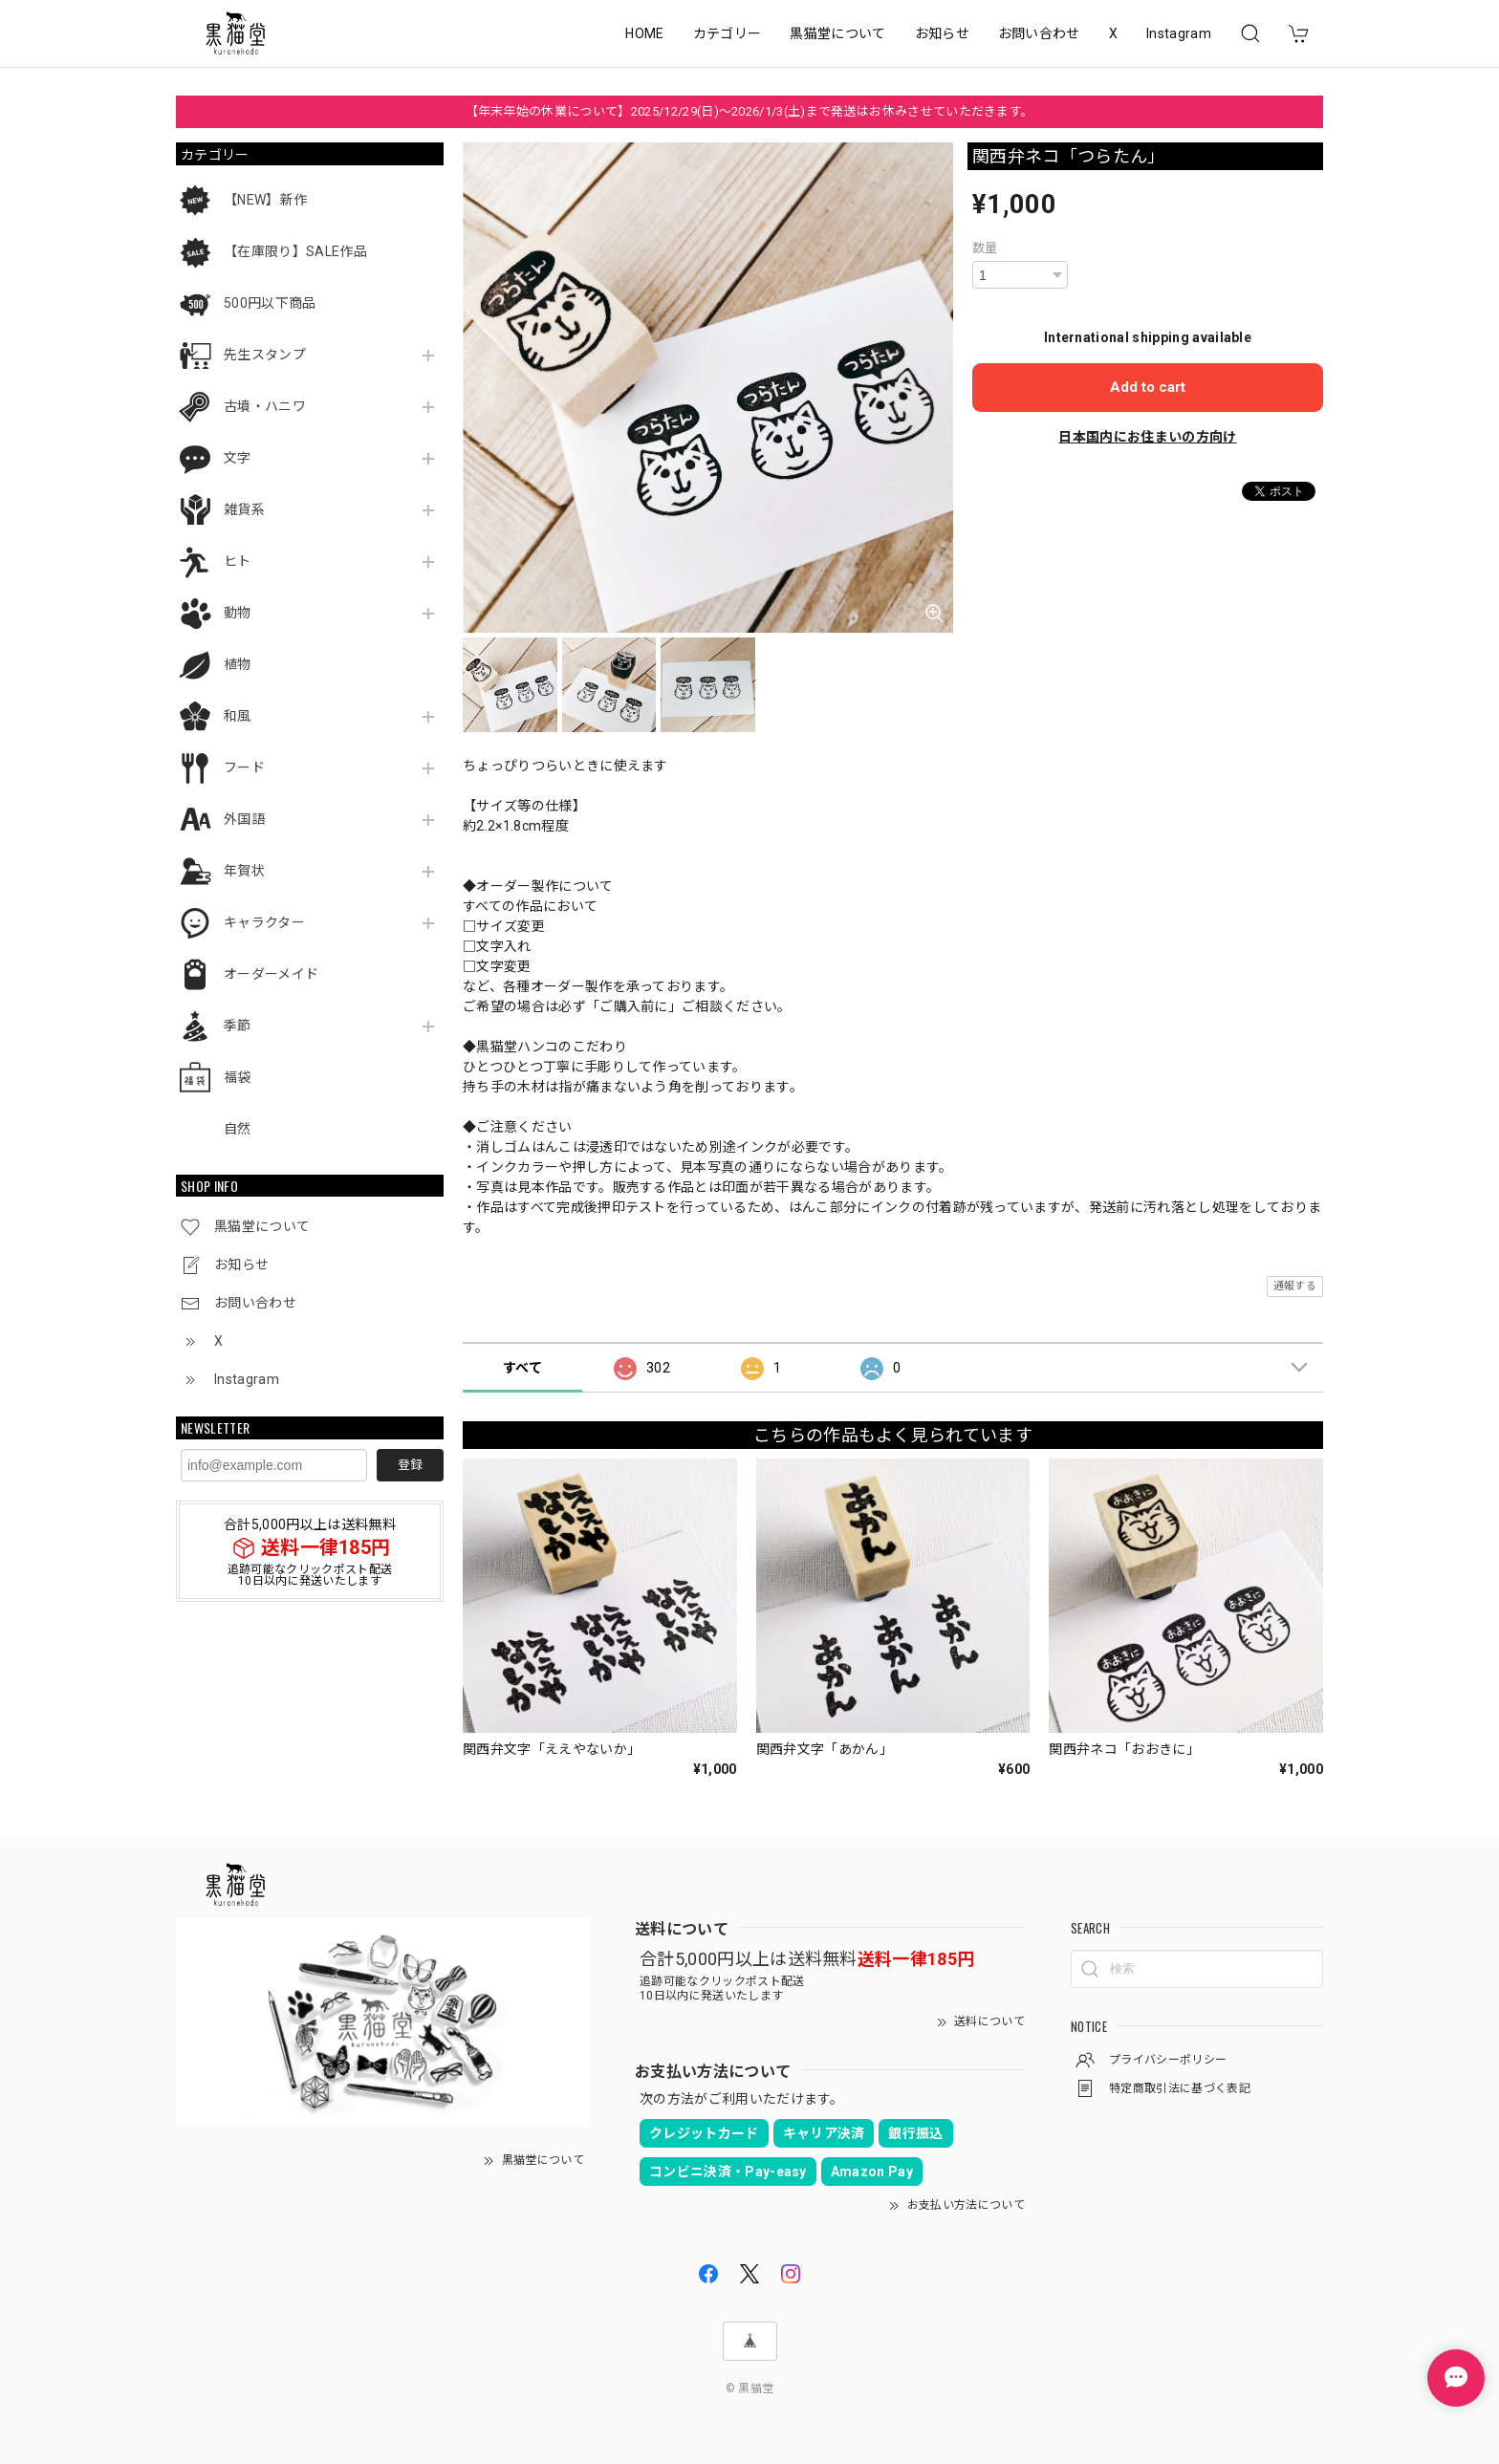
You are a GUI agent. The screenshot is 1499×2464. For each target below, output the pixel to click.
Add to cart (1147, 387)
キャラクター (264, 922)
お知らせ (942, 33)
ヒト (237, 561)
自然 (237, 1128)
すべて (522, 1367)
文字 (237, 457)
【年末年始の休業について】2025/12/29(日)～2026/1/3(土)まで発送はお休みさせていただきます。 (750, 111)
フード (244, 767)
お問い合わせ (1039, 33)
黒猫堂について (837, 33)
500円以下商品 (270, 303)
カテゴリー (727, 33)
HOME (644, 33)
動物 (237, 612)
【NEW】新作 (265, 199)
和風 (237, 716)
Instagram (1178, 33)
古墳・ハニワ (265, 406)
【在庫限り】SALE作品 (295, 251)
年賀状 (244, 870)
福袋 (237, 1077)
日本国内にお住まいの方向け (1147, 436)
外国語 (244, 819)
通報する (1294, 1286)
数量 (985, 248)
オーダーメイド (271, 974)
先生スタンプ (265, 354)
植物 (237, 664)
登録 (410, 1465)
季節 (237, 1025)
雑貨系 (244, 509)
